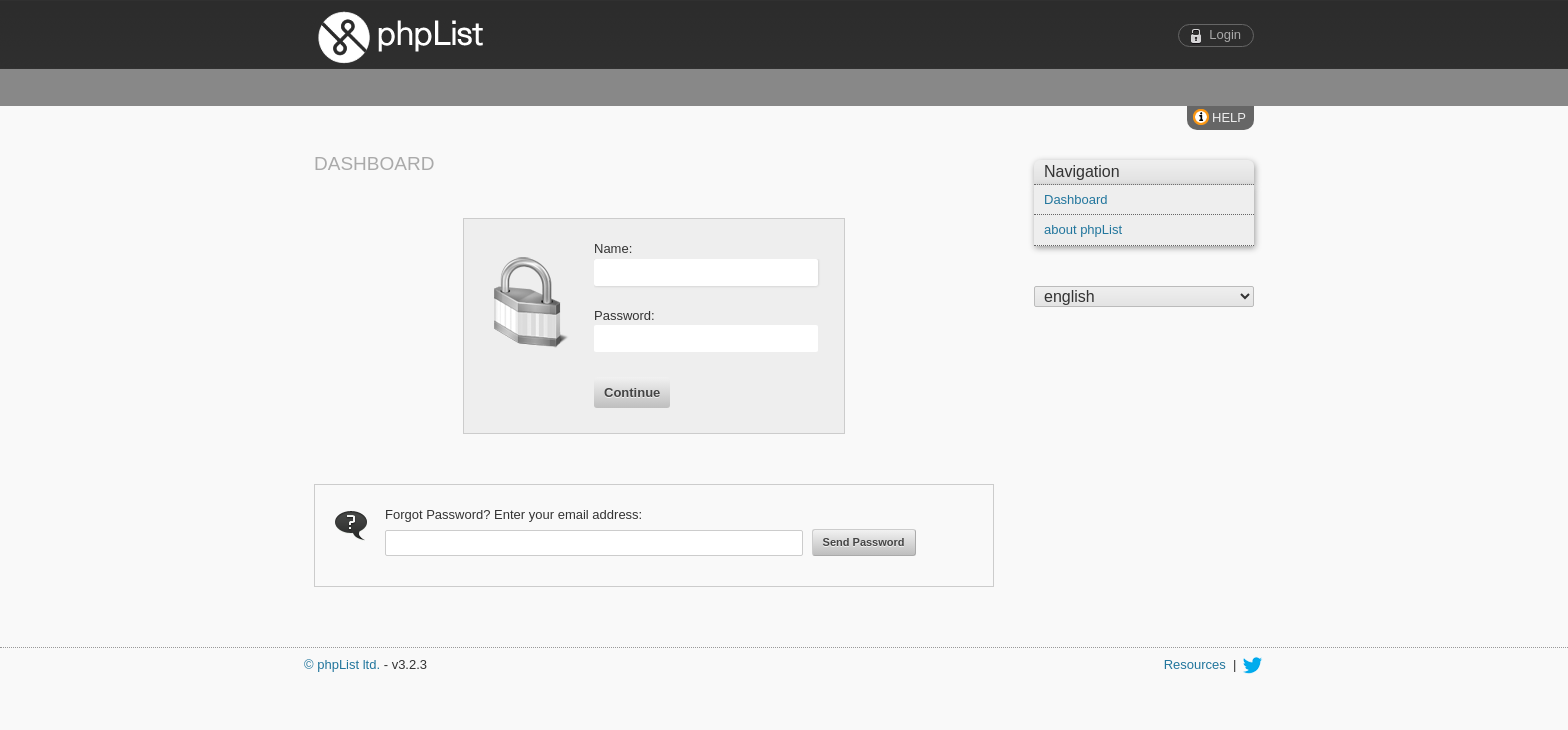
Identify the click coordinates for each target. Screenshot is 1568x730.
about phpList (1083, 229)
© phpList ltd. (342, 664)
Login (1225, 34)
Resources (1195, 664)
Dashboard (1076, 199)
